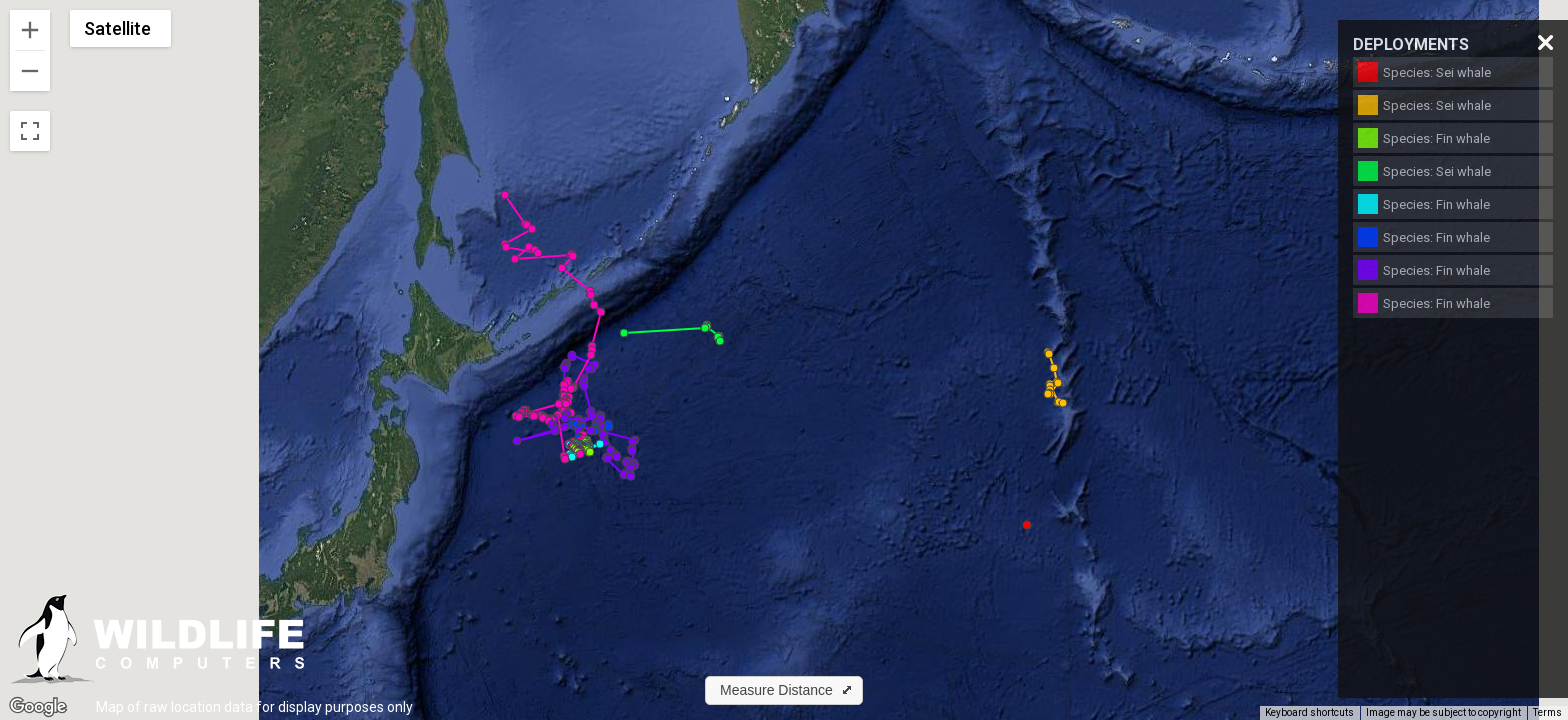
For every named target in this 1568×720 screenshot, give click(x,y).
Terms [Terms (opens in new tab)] (1547, 712)
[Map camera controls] (1538, 676)
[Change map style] (120, 28)
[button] (1027, 525)
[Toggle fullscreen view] (30, 131)
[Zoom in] (30, 30)
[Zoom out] (30, 71)
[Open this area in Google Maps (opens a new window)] (38, 707)
